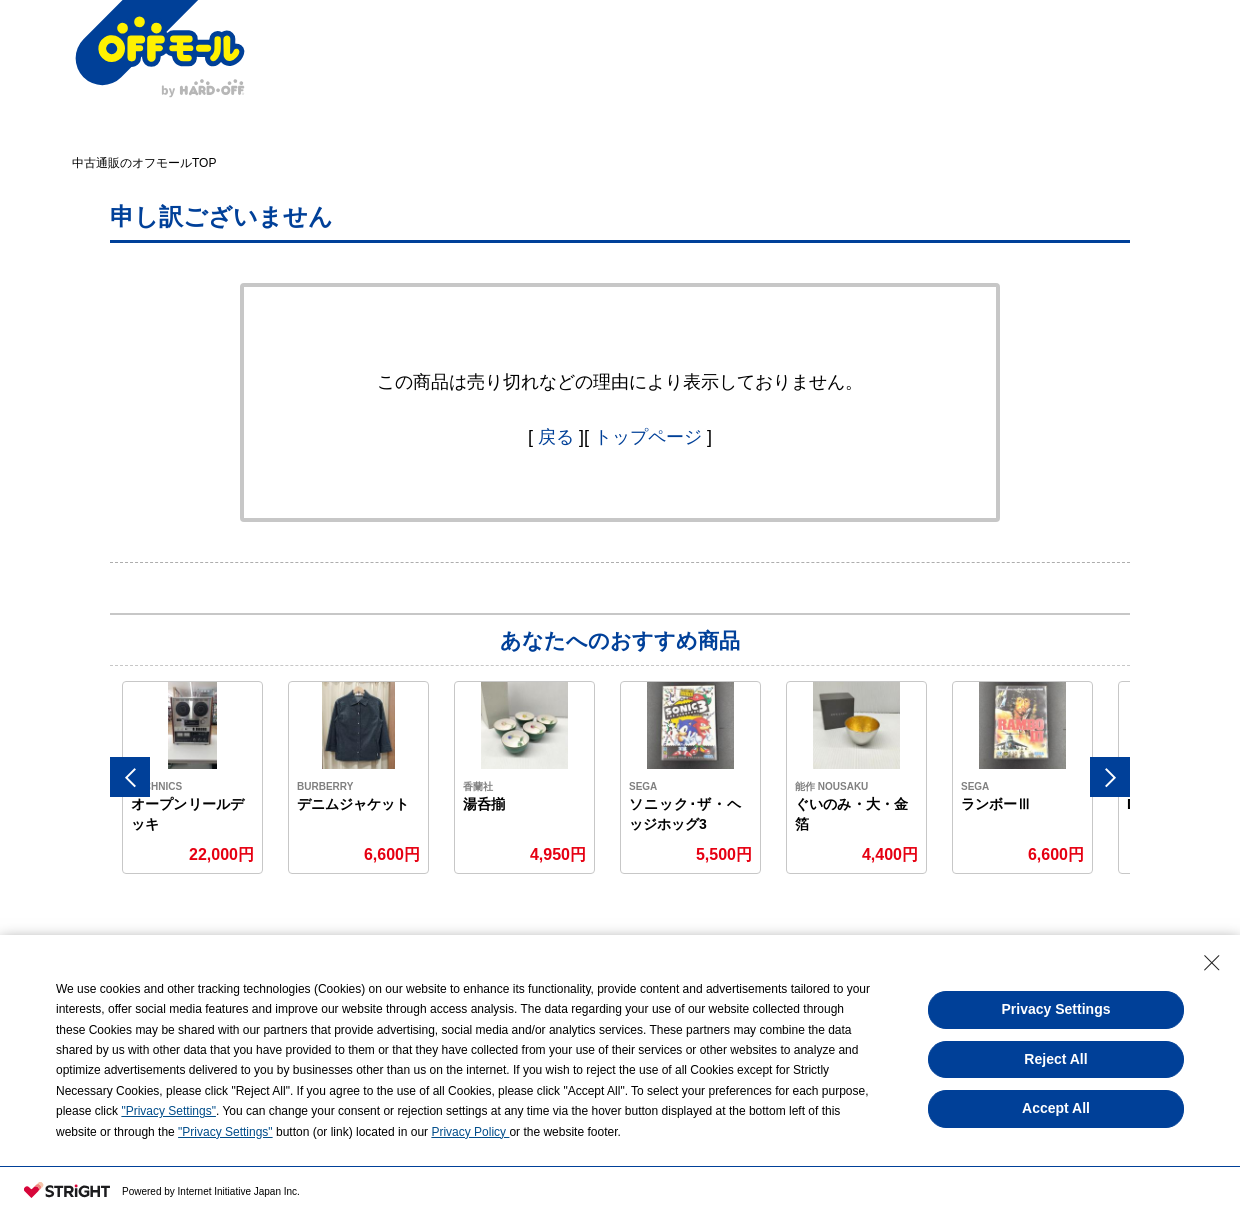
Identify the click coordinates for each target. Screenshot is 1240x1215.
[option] (193, 777)
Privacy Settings (1056, 1009)
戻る (556, 437)
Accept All (1056, 1108)
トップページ (648, 437)
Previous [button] (130, 777)
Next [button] (1110, 777)
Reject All (1055, 1059)
